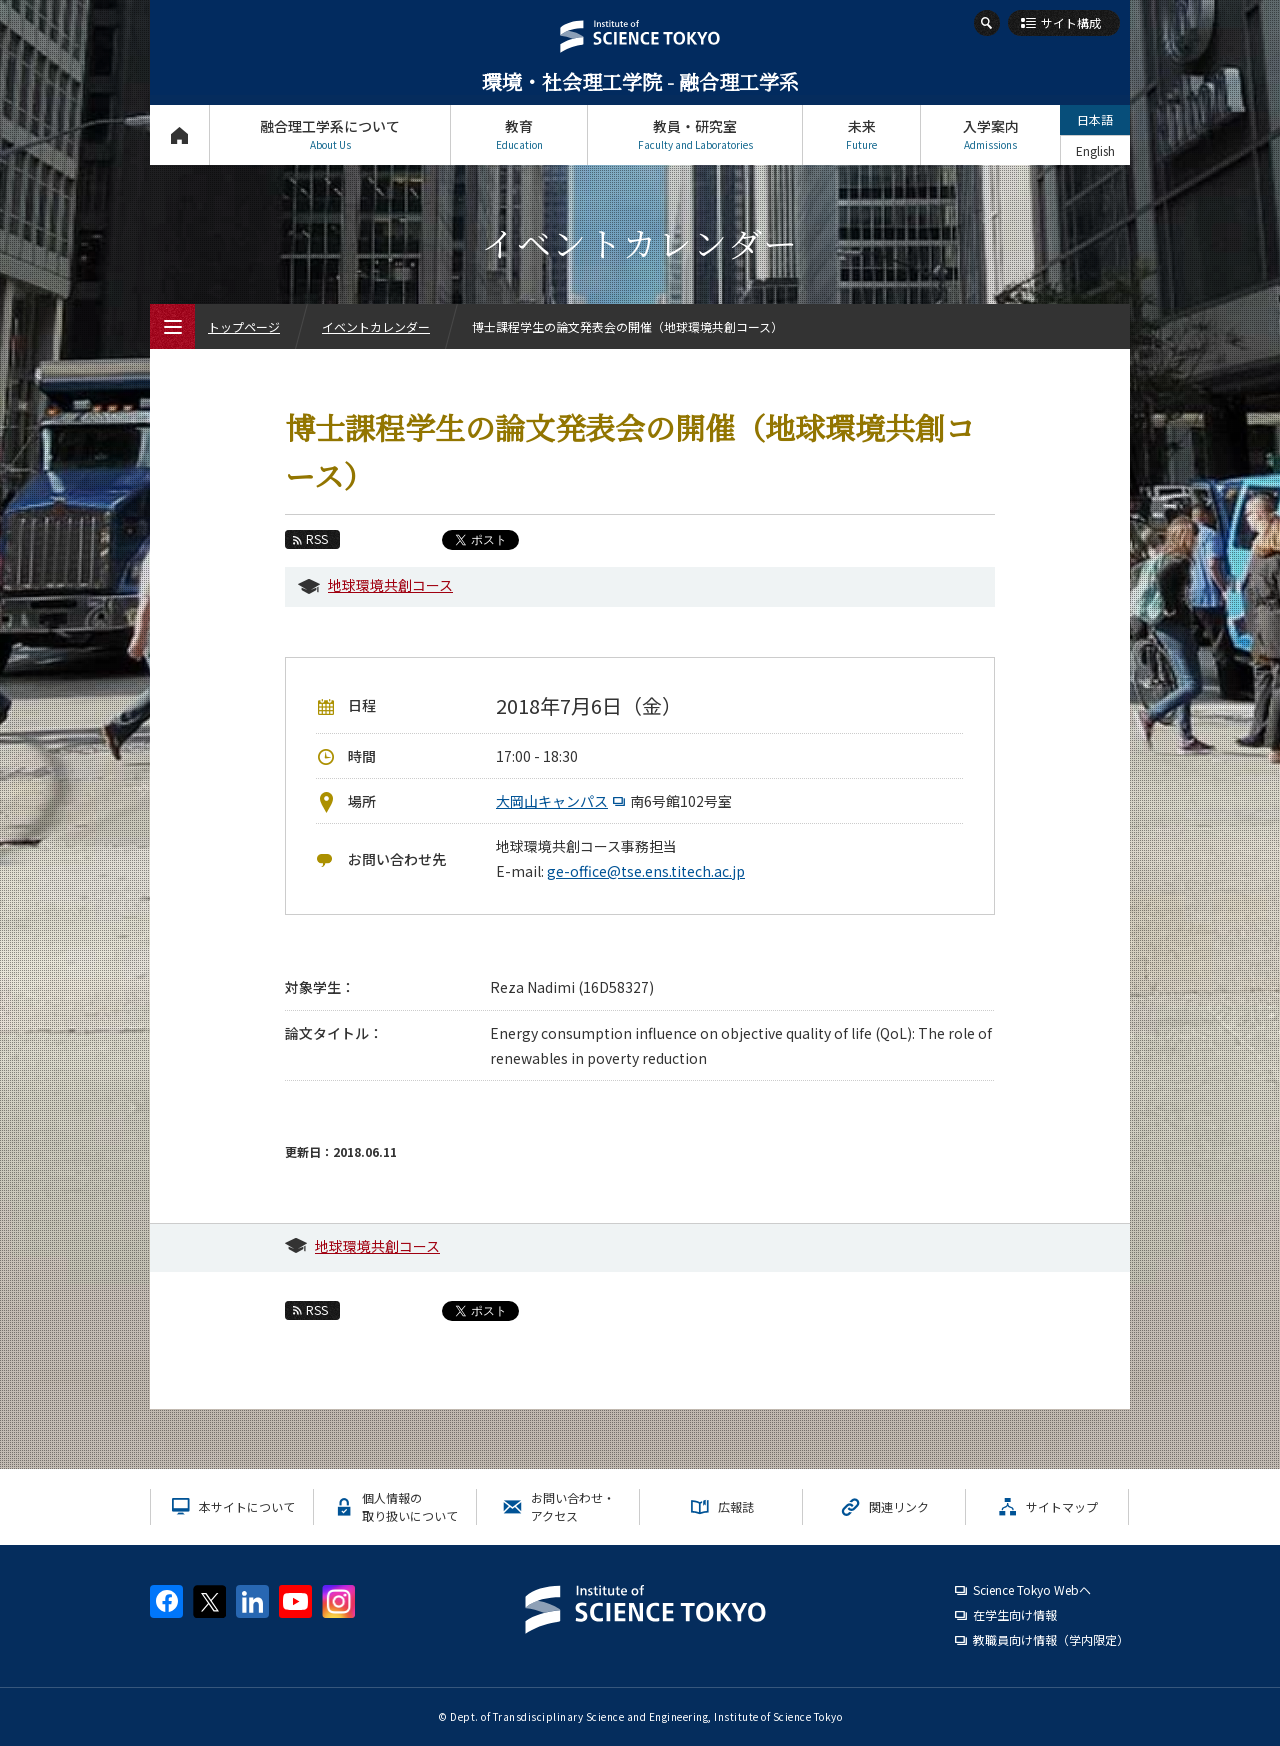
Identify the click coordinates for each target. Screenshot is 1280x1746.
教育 (519, 134)
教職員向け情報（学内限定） (1051, 1639)
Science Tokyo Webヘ (1032, 1589)
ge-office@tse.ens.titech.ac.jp (646, 871)
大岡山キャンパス (563, 801)
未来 (861, 134)
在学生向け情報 (1015, 1614)
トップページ (179, 134)
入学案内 (990, 134)
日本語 (1095, 119)
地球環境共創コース (390, 585)
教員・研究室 (695, 134)
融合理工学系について (330, 134)
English (1095, 150)
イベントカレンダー (376, 326)
